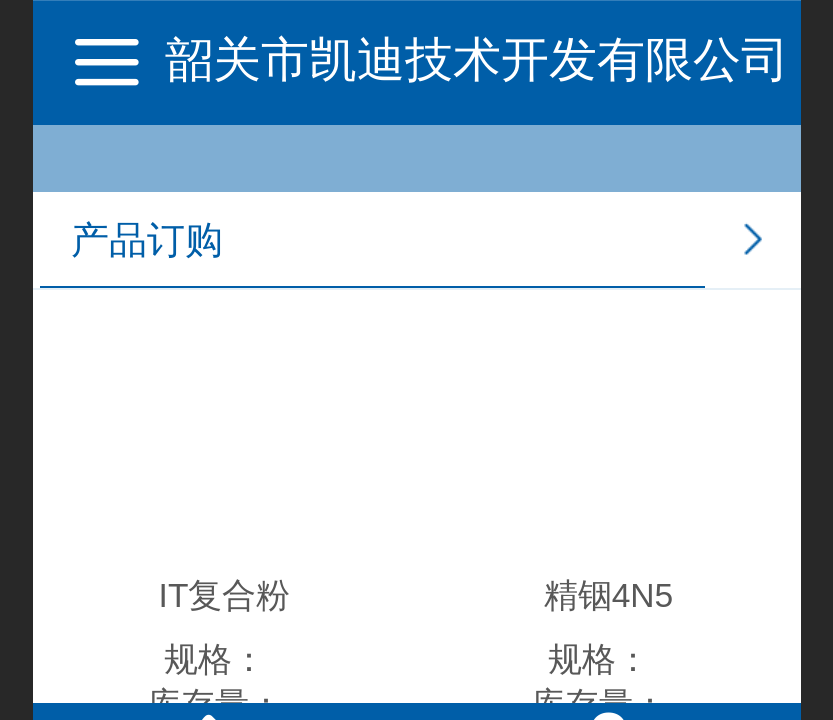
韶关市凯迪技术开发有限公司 (477, 59)
